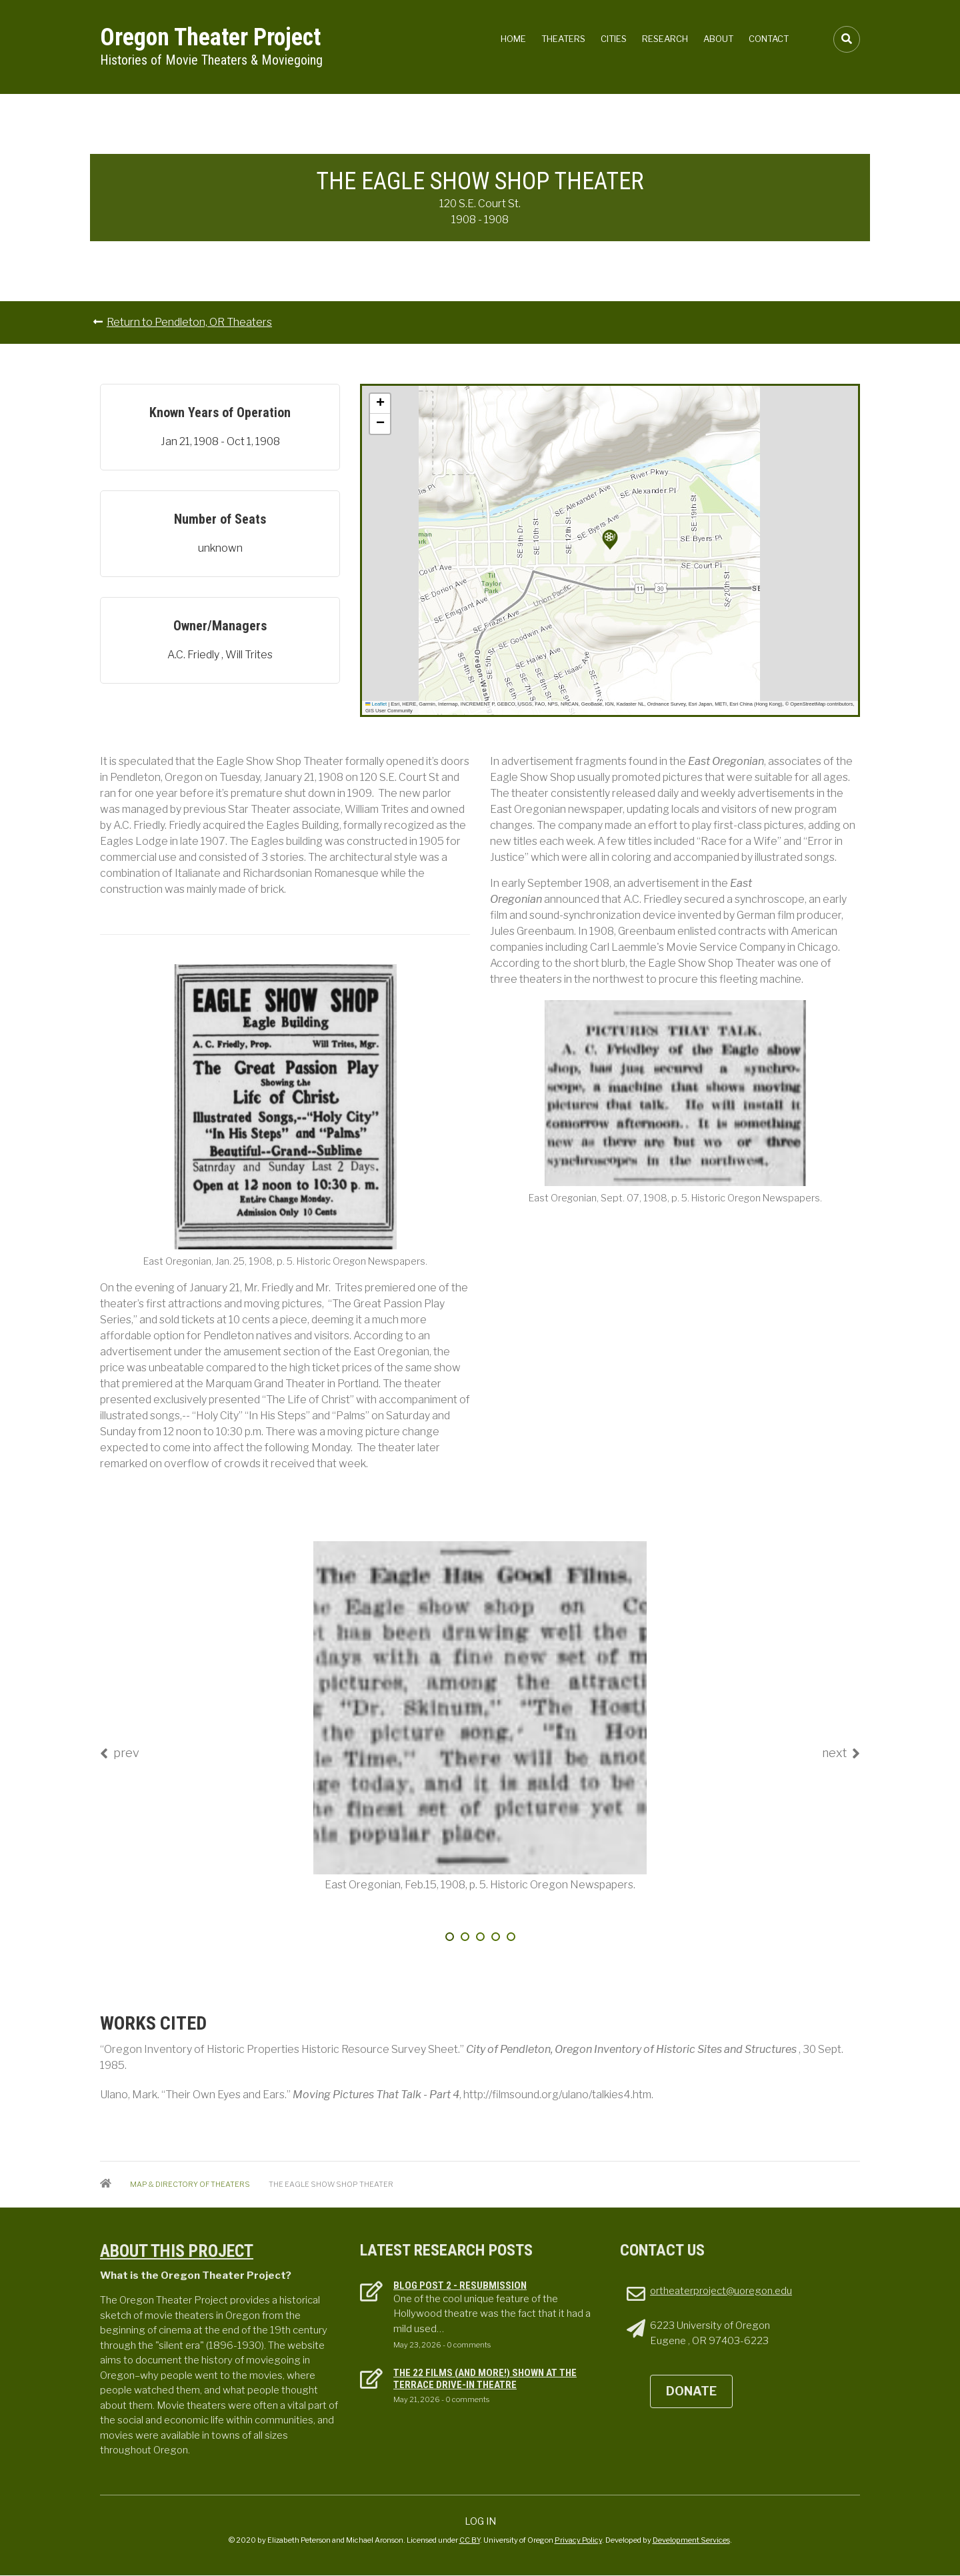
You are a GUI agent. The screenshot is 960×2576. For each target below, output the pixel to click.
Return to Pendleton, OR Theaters (189, 322)
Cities (614, 38)
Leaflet (376, 704)
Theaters (563, 38)
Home (513, 38)
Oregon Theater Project (210, 37)
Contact (769, 38)
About (718, 38)
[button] (610, 539)
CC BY (469, 2540)
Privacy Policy (578, 2540)
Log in (480, 2521)
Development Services (691, 2540)
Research (665, 38)
